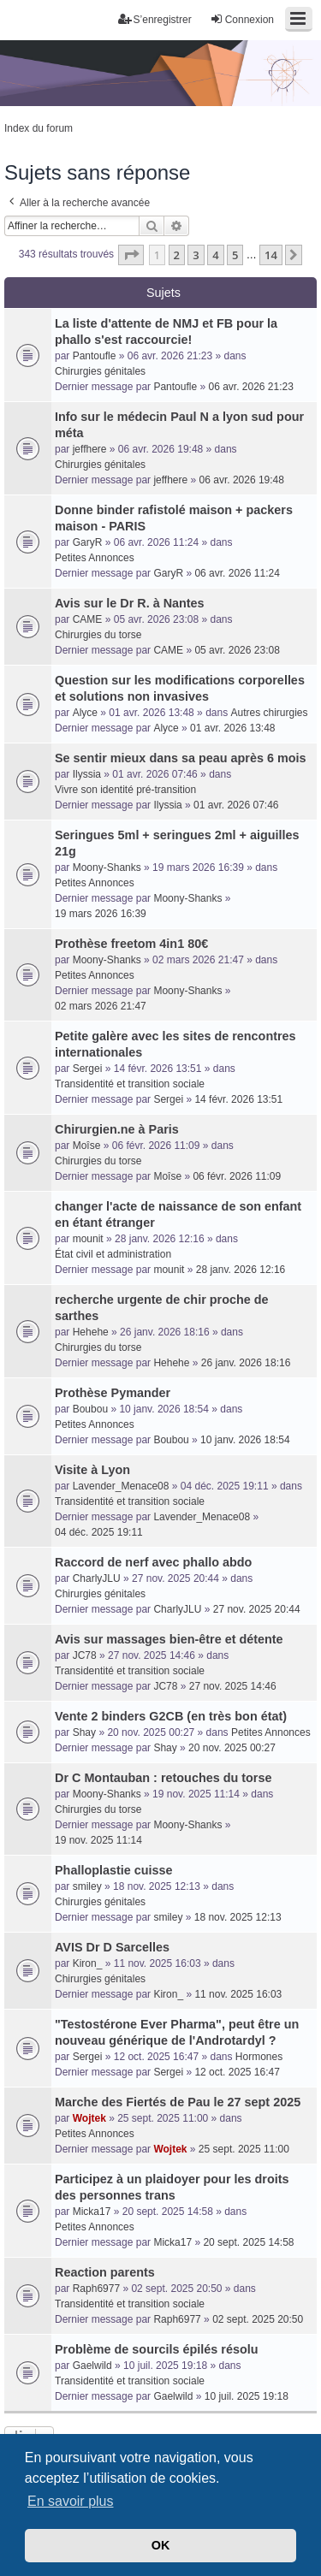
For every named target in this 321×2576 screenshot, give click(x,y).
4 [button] (215, 255)
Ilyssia (87, 774)
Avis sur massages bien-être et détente (169, 1639)
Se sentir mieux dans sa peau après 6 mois (180, 758)
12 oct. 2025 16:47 (236, 2072)
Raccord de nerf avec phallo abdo (153, 1562)
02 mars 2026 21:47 (100, 1006)
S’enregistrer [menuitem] (155, 19)
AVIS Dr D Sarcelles (112, 1947)
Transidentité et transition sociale (130, 1084)
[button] (131, 255)
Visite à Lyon (92, 1470)
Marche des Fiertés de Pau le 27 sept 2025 (177, 2102)
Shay (84, 1732)
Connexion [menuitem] (242, 19)
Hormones (258, 2057)
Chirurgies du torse (98, 635)
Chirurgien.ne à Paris (117, 1129)
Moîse (87, 1146)
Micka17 (92, 2212)
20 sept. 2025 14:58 (248, 2242)
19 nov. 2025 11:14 (98, 1840)
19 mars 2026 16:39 (100, 914)
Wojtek (89, 2118)
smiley (87, 1886)
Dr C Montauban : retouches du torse (163, 1778)
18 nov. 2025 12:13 (238, 1917)
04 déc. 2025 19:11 (99, 1532)
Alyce (85, 713)
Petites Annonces (94, 558)
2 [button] (177, 255)
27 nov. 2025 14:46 (232, 1686)
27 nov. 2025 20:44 (256, 1609)
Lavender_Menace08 (121, 1486)
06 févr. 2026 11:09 (237, 1176)
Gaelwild (92, 2366)
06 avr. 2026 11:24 (236, 573)
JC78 (85, 1655)
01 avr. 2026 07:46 (235, 805)
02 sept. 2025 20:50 (257, 2319)
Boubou (90, 1409)
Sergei (88, 1069)
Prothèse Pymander (112, 1393)
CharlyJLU (97, 1578)
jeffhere (90, 449)
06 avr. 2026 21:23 (250, 387)
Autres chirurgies (269, 713)
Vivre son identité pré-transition (125, 790)
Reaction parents (105, 2272)
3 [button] (196, 255)
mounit (88, 1239)
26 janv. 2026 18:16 (246, 1363)
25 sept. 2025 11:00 (244, 2149)
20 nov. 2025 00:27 (232, 1748)
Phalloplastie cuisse (114, 1870)
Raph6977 (96, 2289)
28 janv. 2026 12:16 (241, 1270)
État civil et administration (113, 1254)
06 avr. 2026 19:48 (241, 480)
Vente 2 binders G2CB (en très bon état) (171, 1716)
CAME (88, 619)
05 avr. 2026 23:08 (236, 650)
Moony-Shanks (107, 867)
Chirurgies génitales (100, 371)
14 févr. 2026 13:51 (238, 1099)
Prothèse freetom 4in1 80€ (131, 943)
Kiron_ (88, 1963)
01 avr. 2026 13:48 (232, 728)
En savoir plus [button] (70, 2501)
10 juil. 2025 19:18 (246, 2396)
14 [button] (271, 255)
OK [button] (161, 2545)
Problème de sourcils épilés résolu (157, 2349)
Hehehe (91, 1332)
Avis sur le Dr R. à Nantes (130, 603)
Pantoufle (94, 356)
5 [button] (235, 255)
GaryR (88, 542)
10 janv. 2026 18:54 (245, 1440)
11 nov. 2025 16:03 (238, 1994)
